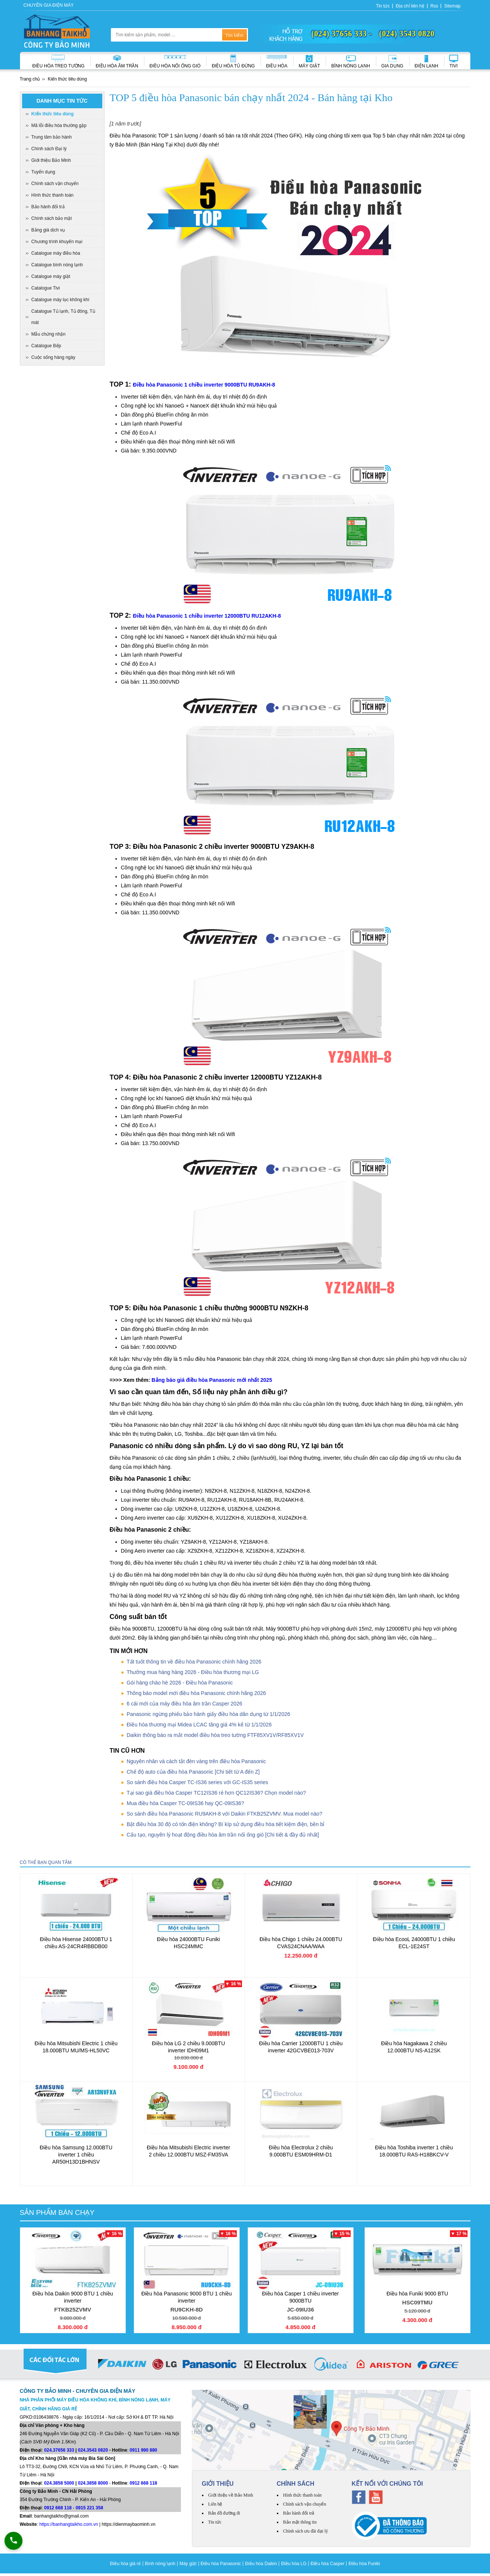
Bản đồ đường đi (224, 2513)
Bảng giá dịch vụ (48, 230)
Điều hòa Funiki (364, 2563)
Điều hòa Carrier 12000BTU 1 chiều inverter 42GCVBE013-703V (301, 2046)
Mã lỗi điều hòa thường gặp (59, 125)
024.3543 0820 (93, 2450)
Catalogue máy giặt (50, 276)
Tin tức (383, 6)
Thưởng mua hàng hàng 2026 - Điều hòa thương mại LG (193, 1672)
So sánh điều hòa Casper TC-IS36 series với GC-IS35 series (197, 1782)
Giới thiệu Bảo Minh (51, 160)
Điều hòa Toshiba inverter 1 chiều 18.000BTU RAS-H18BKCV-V (414, 2151)
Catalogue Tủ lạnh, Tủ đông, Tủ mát (63, 317)
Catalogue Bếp (46, 345)
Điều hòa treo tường (58, 66)
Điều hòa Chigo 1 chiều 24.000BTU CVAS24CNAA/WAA (301, 1942)
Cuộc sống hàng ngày (53, 357)
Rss (434, 6)
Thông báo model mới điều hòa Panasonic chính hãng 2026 (196, 1693)
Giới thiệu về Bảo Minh (230, 2495)
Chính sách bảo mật (51, 218)
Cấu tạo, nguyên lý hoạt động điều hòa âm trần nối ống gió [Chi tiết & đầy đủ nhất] (223, 1835)
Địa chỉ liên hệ (410, 6)
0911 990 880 (143, 2450)
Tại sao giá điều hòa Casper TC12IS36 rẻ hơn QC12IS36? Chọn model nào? (216, 1793)
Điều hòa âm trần (117, 66)
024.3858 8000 (93, 2483)
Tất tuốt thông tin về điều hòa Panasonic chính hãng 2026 (194, 1662)
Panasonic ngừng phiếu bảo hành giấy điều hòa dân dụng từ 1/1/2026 (208, 1714)
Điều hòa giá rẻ (125, 2563)
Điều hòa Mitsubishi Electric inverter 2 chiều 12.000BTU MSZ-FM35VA (188, 2151)
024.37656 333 (59, 2450)
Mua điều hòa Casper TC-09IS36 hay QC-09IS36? (185, 1803)
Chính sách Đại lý (49, 148)
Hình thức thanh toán (52, 195)
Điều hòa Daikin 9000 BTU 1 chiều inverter (73, 2303)
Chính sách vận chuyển (55, 183)
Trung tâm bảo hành (51, 137)
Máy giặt (309, 66)
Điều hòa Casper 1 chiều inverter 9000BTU (301, 2303)
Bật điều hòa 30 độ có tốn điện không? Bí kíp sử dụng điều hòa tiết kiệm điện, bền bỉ (226, 1824)
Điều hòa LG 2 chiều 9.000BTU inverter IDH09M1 (188, 2046)
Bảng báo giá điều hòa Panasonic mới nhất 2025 (212, 1380)
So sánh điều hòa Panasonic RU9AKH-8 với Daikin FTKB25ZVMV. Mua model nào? (224, 1814)
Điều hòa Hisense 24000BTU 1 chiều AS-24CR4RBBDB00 (76, 1942)
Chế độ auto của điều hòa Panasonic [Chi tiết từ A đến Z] (193, 1772)
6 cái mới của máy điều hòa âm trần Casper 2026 (184, 1704)
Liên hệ (215, 2504)
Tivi (454, 66)
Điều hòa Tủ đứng (233, 66)
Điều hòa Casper (327, 2563)
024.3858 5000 (59, 2483)
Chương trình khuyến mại (56, 241)
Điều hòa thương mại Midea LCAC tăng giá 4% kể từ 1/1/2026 (199, 1725)
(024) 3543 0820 (407, 33)
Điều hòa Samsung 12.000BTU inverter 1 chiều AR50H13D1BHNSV (76, 2154)
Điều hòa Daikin (261, 2563)
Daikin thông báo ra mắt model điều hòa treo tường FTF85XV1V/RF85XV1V (215, 1735)
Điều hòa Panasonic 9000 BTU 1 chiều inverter (187, 2303)
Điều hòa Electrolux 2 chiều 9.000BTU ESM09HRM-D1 (301, 2151)
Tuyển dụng (43, 172)
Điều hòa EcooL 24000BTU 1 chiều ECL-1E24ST (414, 1942)
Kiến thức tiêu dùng (52, 113)
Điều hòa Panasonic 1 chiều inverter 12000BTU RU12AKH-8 (207, 616)
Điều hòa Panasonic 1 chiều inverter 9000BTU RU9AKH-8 (204, 385)
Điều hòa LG (293, 2563)
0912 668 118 (143, 2483)
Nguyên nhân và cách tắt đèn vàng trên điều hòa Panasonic (196, 1761)
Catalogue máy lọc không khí (60, 299)
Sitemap (452, 6)
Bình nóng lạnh (350, 66)
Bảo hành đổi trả (48, 206)
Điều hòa (276, 66)
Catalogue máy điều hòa (55, 253)
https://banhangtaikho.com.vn (68, 2524)
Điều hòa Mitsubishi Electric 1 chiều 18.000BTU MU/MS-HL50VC (75, 2046)
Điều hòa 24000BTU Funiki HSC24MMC (188, 1942)
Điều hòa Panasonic (221, 2563)
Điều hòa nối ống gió (174, 66)
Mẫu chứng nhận (48, 334)
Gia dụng (392, 66)
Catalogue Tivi (45, 288)
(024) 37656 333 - (341, 33)
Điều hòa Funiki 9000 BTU (417, 2299)
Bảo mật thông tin (300, 2522)
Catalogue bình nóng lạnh (57, 264)
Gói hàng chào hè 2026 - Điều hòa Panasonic (180, 1683)
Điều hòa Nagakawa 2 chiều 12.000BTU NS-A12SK (414, 2046)
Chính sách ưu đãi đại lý (305, 2531)
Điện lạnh (426, 66)
